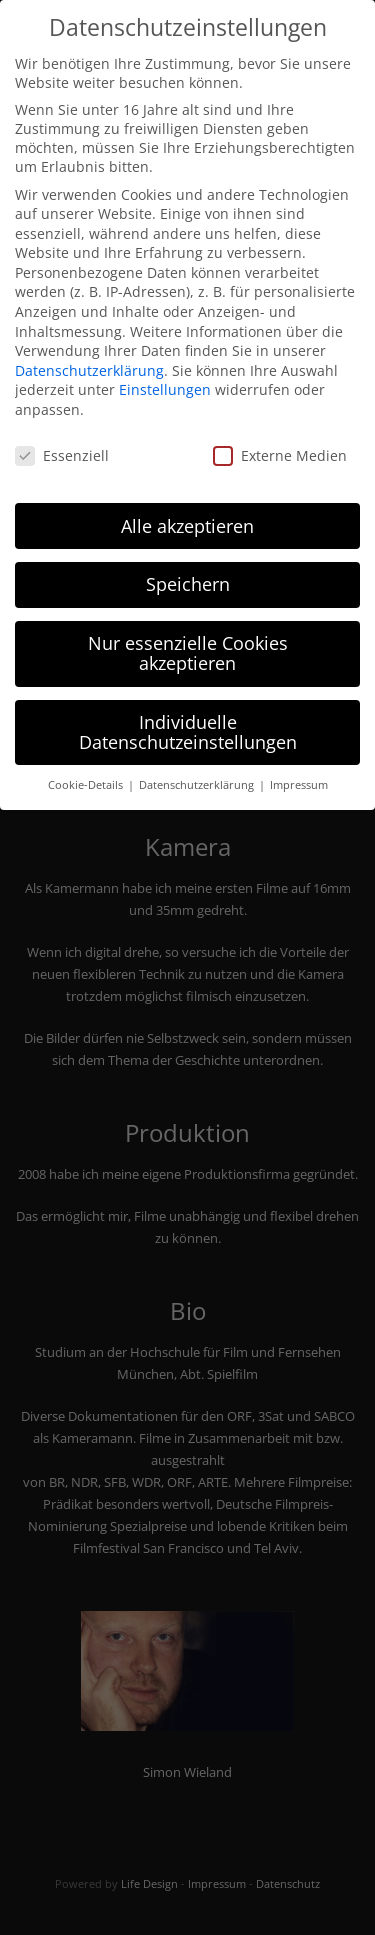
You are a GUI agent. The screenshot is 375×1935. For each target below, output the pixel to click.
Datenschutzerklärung (89, 361)
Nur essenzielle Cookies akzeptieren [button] (188, 645)
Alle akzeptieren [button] (187, 517)
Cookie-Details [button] (87, 777)
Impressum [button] (299, 777)
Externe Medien (280, 446)
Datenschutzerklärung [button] (198, 777)
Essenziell (62, 446)
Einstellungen (165, 381)
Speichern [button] (188, 576)
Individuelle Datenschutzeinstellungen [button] (188, 724)
